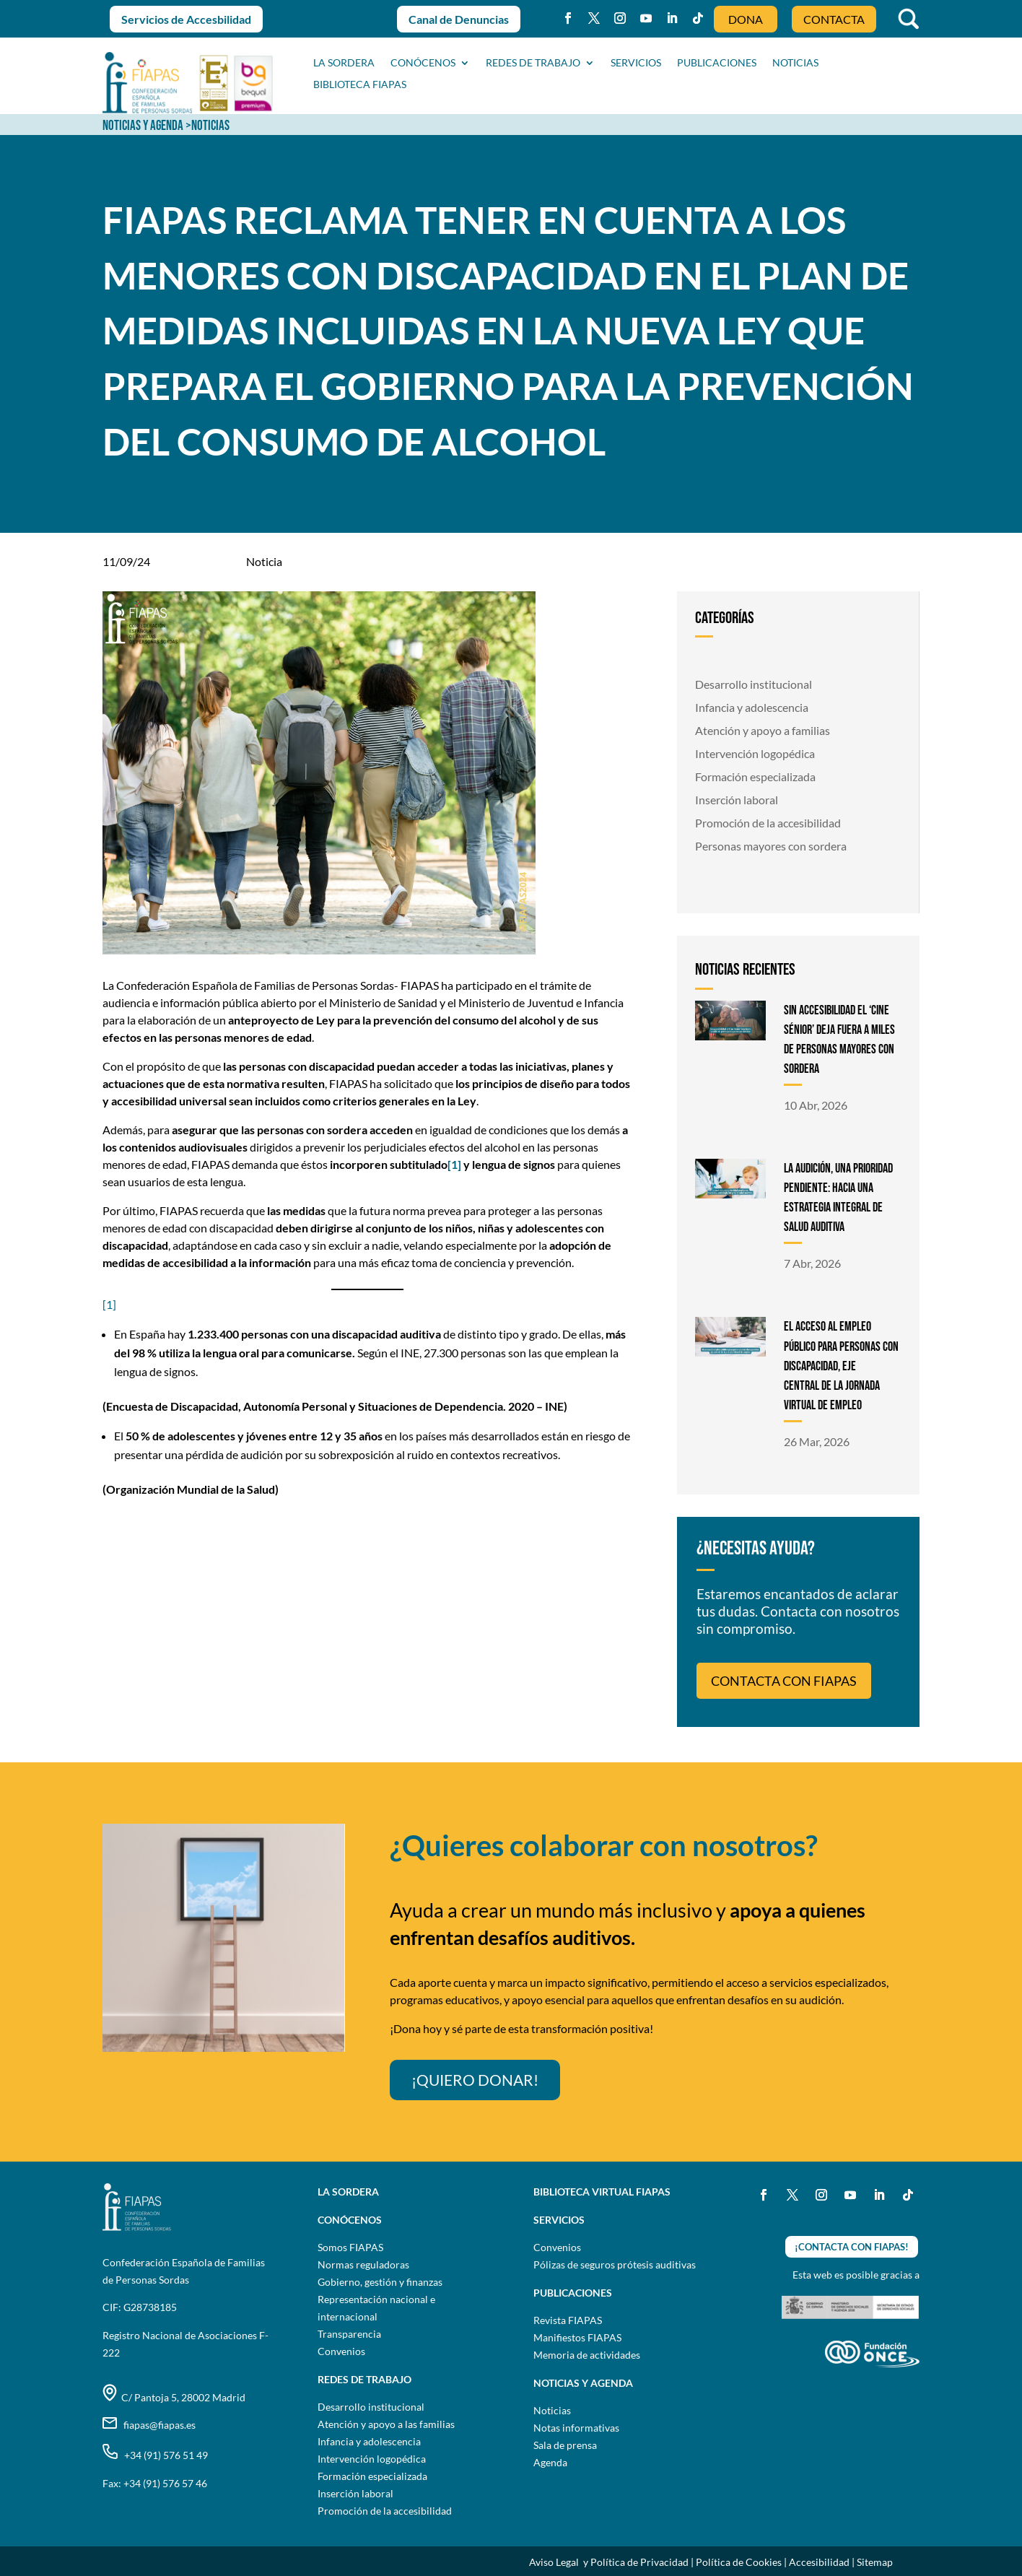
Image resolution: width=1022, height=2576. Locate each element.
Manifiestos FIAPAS (577, 2337)
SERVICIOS (636, 63)
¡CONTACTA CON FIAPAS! (852, 2247)
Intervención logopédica (755, 753)
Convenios (341, 2351)
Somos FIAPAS (350, 2247)
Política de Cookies (739, 2562)
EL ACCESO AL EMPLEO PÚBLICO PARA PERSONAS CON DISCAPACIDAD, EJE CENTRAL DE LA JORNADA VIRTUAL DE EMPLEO (841, 1365)
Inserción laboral (736, 799)
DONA (745, 19)
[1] (109, 1304)
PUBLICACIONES (716, 63)
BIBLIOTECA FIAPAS (359, 84)
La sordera (344, 63)
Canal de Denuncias (459, 19)
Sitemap (875, 2562)
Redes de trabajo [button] (533, 63)
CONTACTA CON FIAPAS (784, 1681)
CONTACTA (834, 19)
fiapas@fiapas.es (149, 2425)
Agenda (550, 2462)
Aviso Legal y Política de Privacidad (609, 2562)
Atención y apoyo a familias (762, 730)
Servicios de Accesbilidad (186, 19)
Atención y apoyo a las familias (386, 2424)
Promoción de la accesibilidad (768, 823)
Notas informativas (576, 2427)
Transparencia (349, 2334)
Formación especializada (755, 776)
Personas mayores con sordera (771, 846)
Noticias (552, 2410)
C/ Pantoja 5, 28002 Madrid (173, 2397)
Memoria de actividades (586, 2355)
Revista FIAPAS (567, 2320)
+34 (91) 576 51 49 (155, 2455)
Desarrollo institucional (753, 684)
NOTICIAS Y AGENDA (142, 126)
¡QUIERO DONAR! (474, 2080)
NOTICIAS (795, 63)
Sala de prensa (565, 2445)
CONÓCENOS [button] (422, 63)
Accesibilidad (819, 2562)
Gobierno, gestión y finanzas (380, 2282)
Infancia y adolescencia (751, 707)
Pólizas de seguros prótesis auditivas (614, 2264)
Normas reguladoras (363, 2264)
